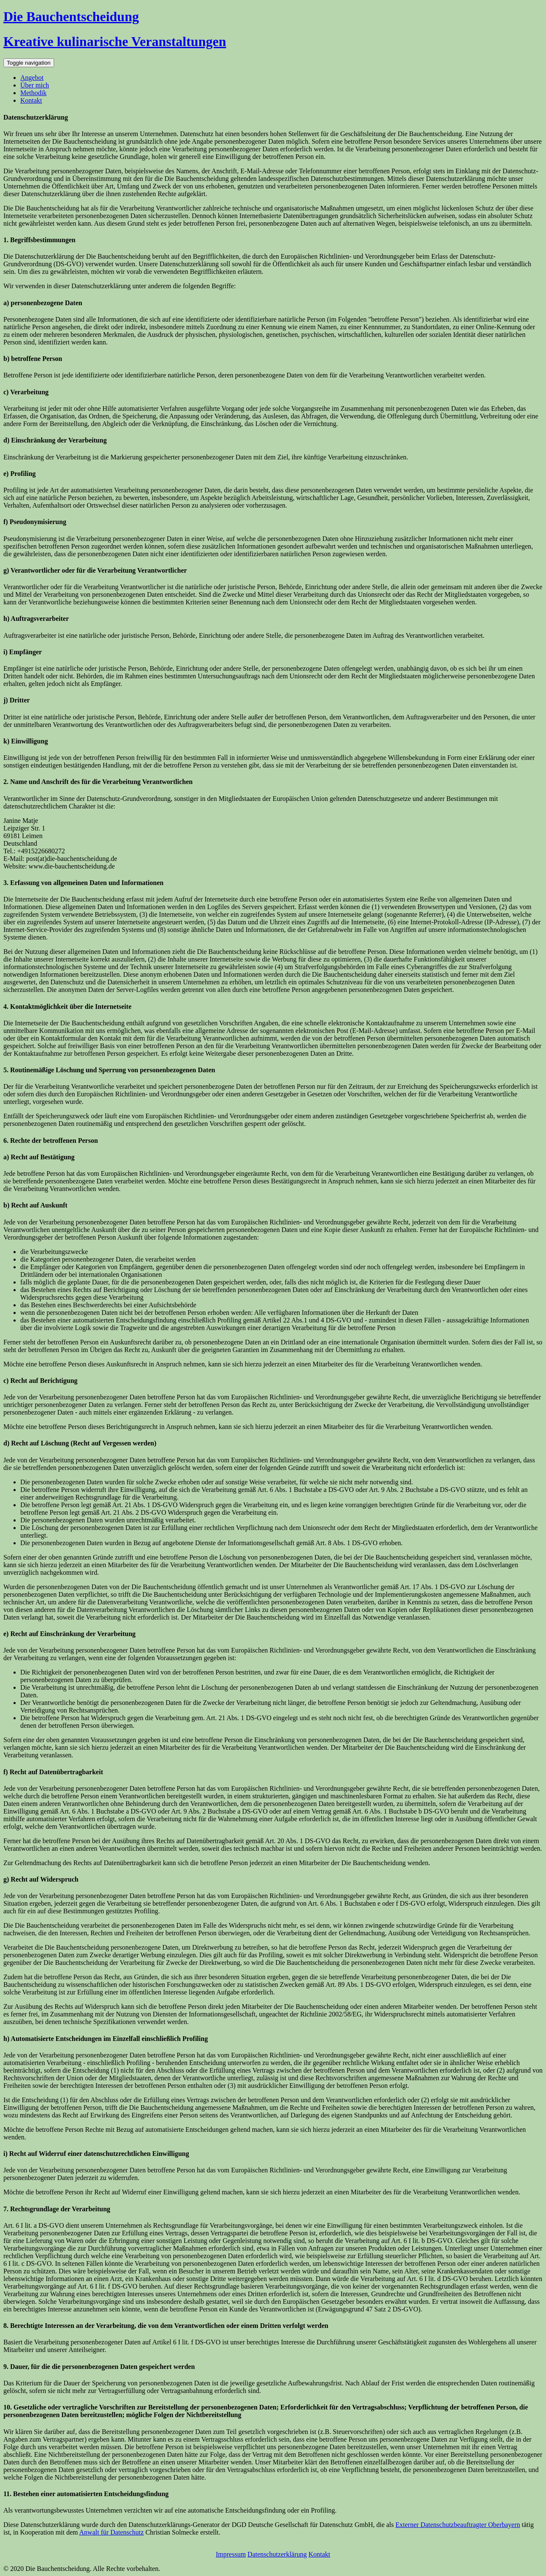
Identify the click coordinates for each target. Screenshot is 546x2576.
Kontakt (31, 100)
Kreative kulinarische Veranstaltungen (114, 41)
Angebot (31, 77)
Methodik (33, 92)
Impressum (231, 2554)
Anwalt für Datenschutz (111, 2532)
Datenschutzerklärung (277, 2554)
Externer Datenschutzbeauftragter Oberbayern (458, 2524)
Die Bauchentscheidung (71, 16)
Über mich (34, 85)
